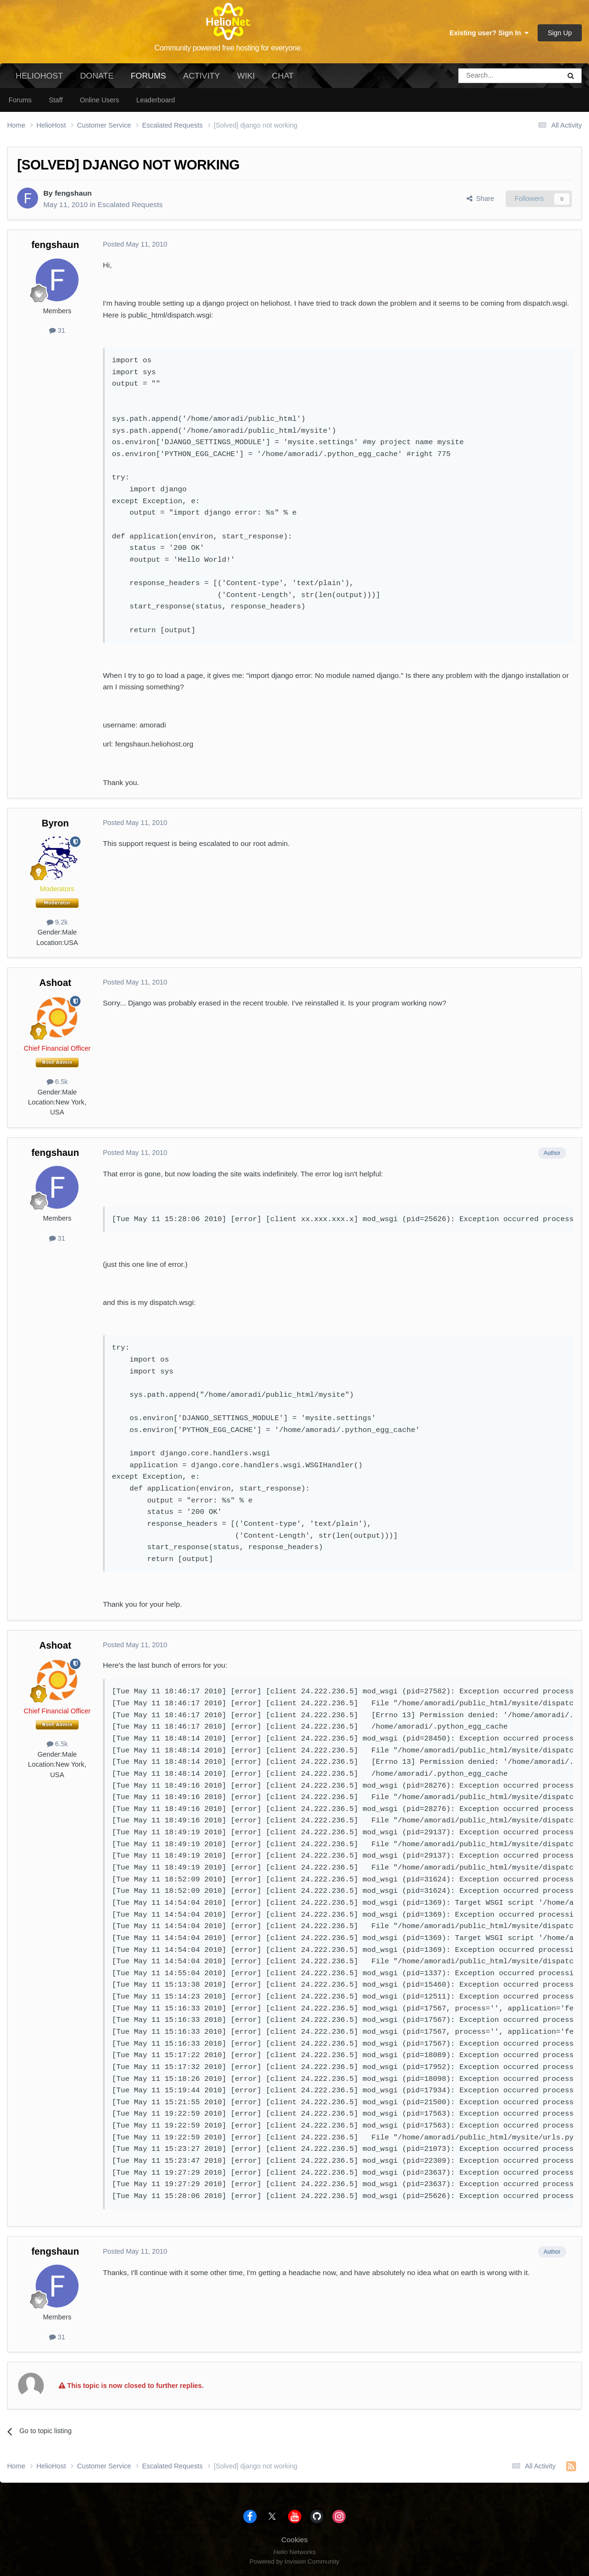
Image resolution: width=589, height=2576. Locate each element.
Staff (55, 100)
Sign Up (560, 33)
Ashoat (55, 982)
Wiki (246, 75)
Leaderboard (155, 100)
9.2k (57, 922)
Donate (96, 75)
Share (480, 198)
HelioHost (39, 75)
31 (57, 330)
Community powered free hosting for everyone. (228, 48)
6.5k (57, 1081)
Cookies (294, 2540)
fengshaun (73, 193)
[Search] (485, 76)
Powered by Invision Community (294, 2561)
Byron (55, 823)
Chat (282, 75)
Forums (148, 79)
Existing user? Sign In (489, 33)
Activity (201, 75)
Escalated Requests (130, 204)
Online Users (100, 100)
